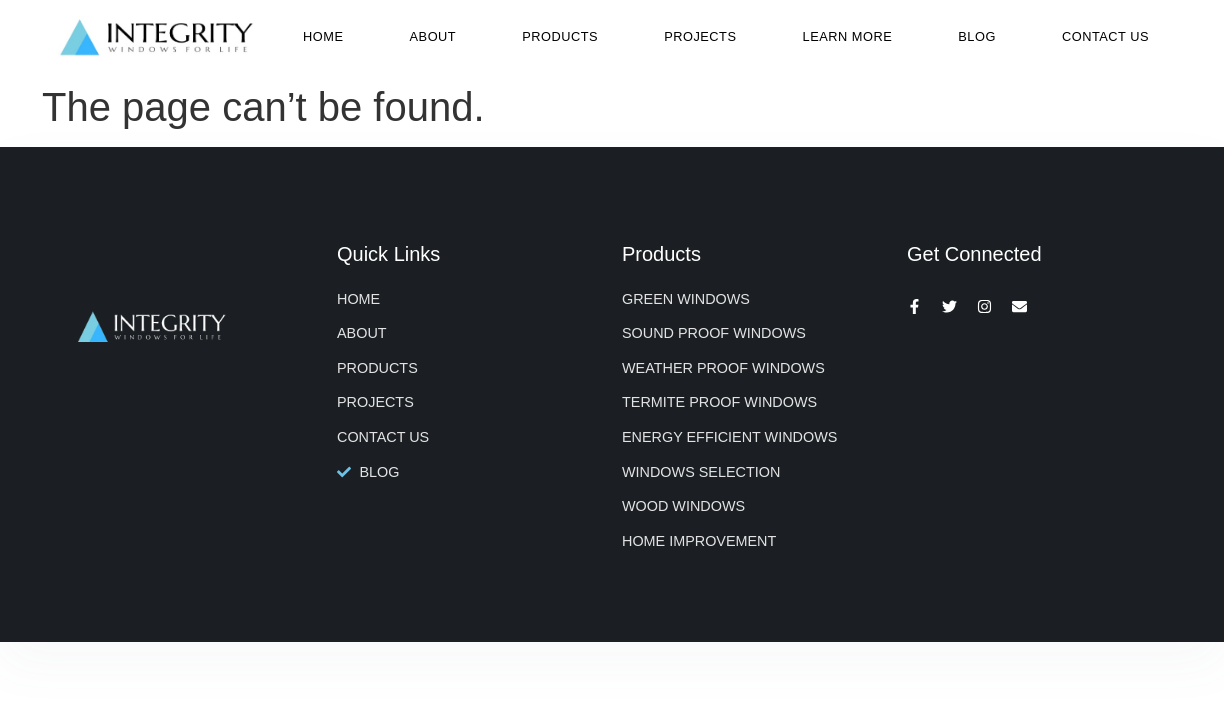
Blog (977, 36)
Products (560, 36)
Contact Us (1105, 36)
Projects (700, 36)
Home (323, 36)
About (433, 36)
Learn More (848, 36)
